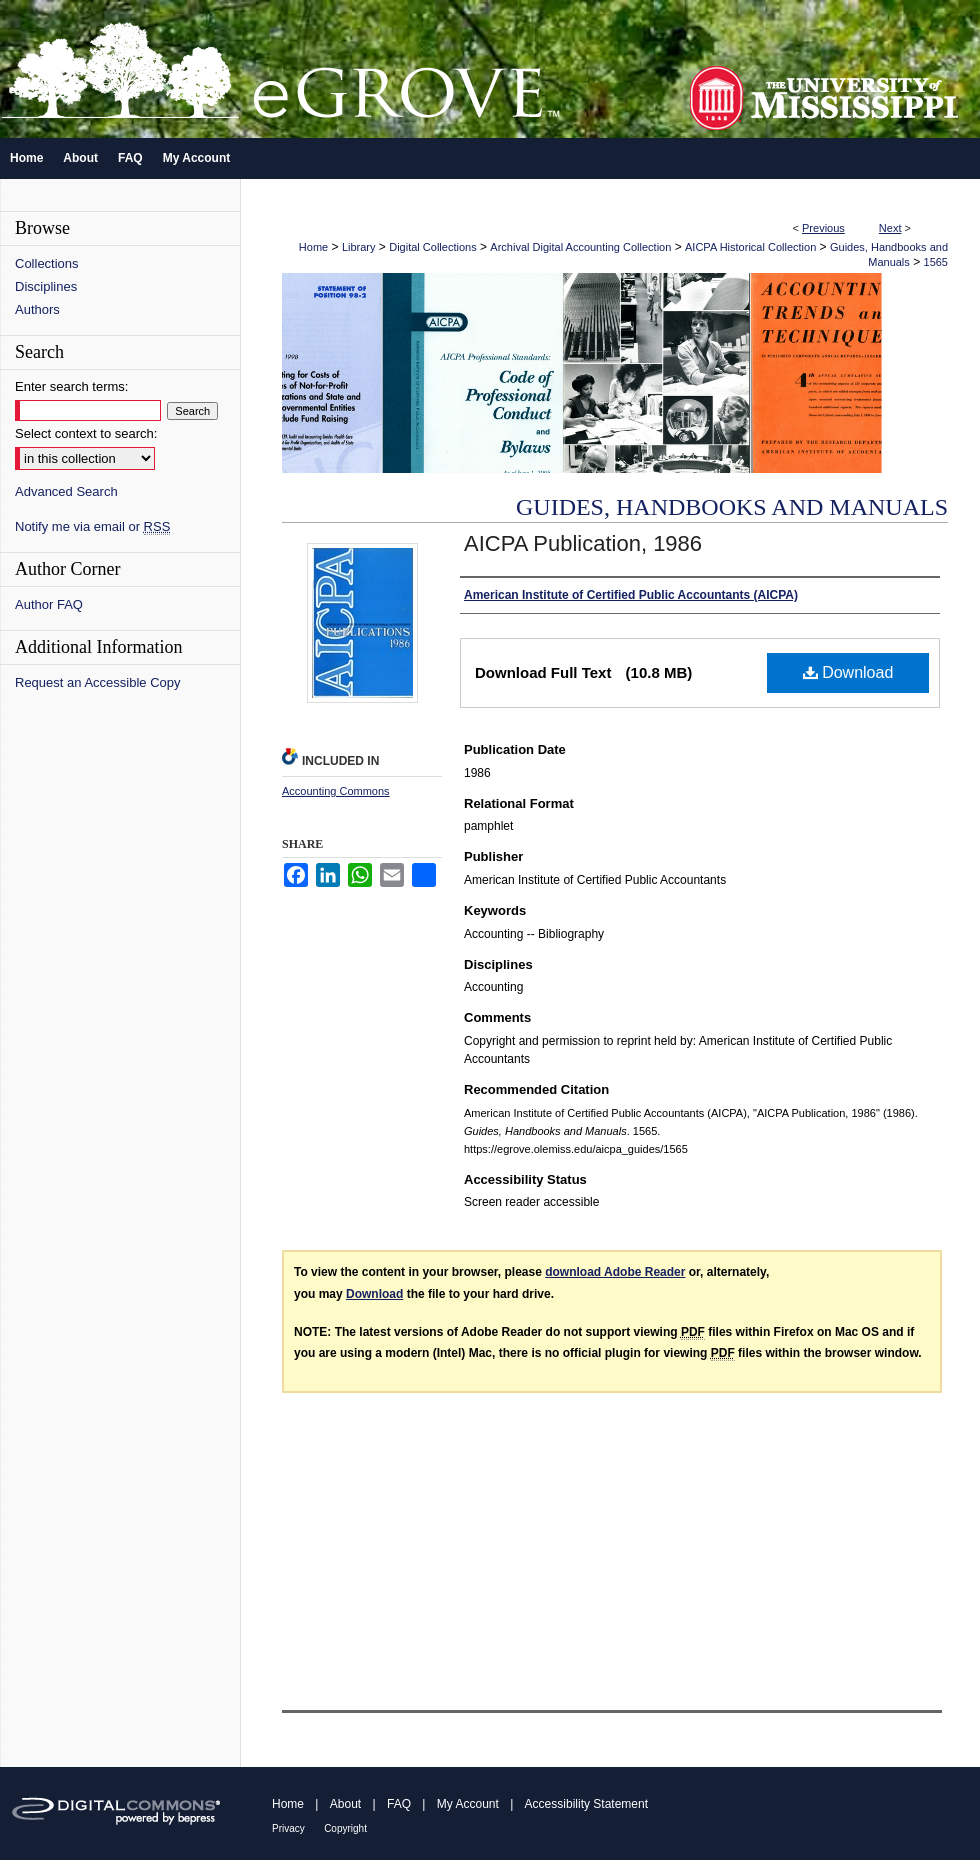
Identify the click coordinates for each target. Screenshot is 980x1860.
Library (359, 247)
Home (313, 247)
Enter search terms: (71, 386)
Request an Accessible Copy (97, 682)
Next (890, 228)
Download (848, 672)
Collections (47, 263)
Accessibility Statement (586, 1804)
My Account (468, 1804)
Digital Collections (432, 247)
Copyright (345, 1828)
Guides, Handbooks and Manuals (732, 507)
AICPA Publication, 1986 (583, 543)
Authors (37, 309)
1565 (936, 262)
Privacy (288, 1828)
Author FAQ (49, 604)
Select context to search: (86, 433)
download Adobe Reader (615, 1272)
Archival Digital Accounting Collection (580, 247)
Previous (823, 228)
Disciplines (46, 286)
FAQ (399, 1804)
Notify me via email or (92, 526)
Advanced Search (66, 491)
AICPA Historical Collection (750, 247)
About (345, 1804)
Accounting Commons (336, 791)
